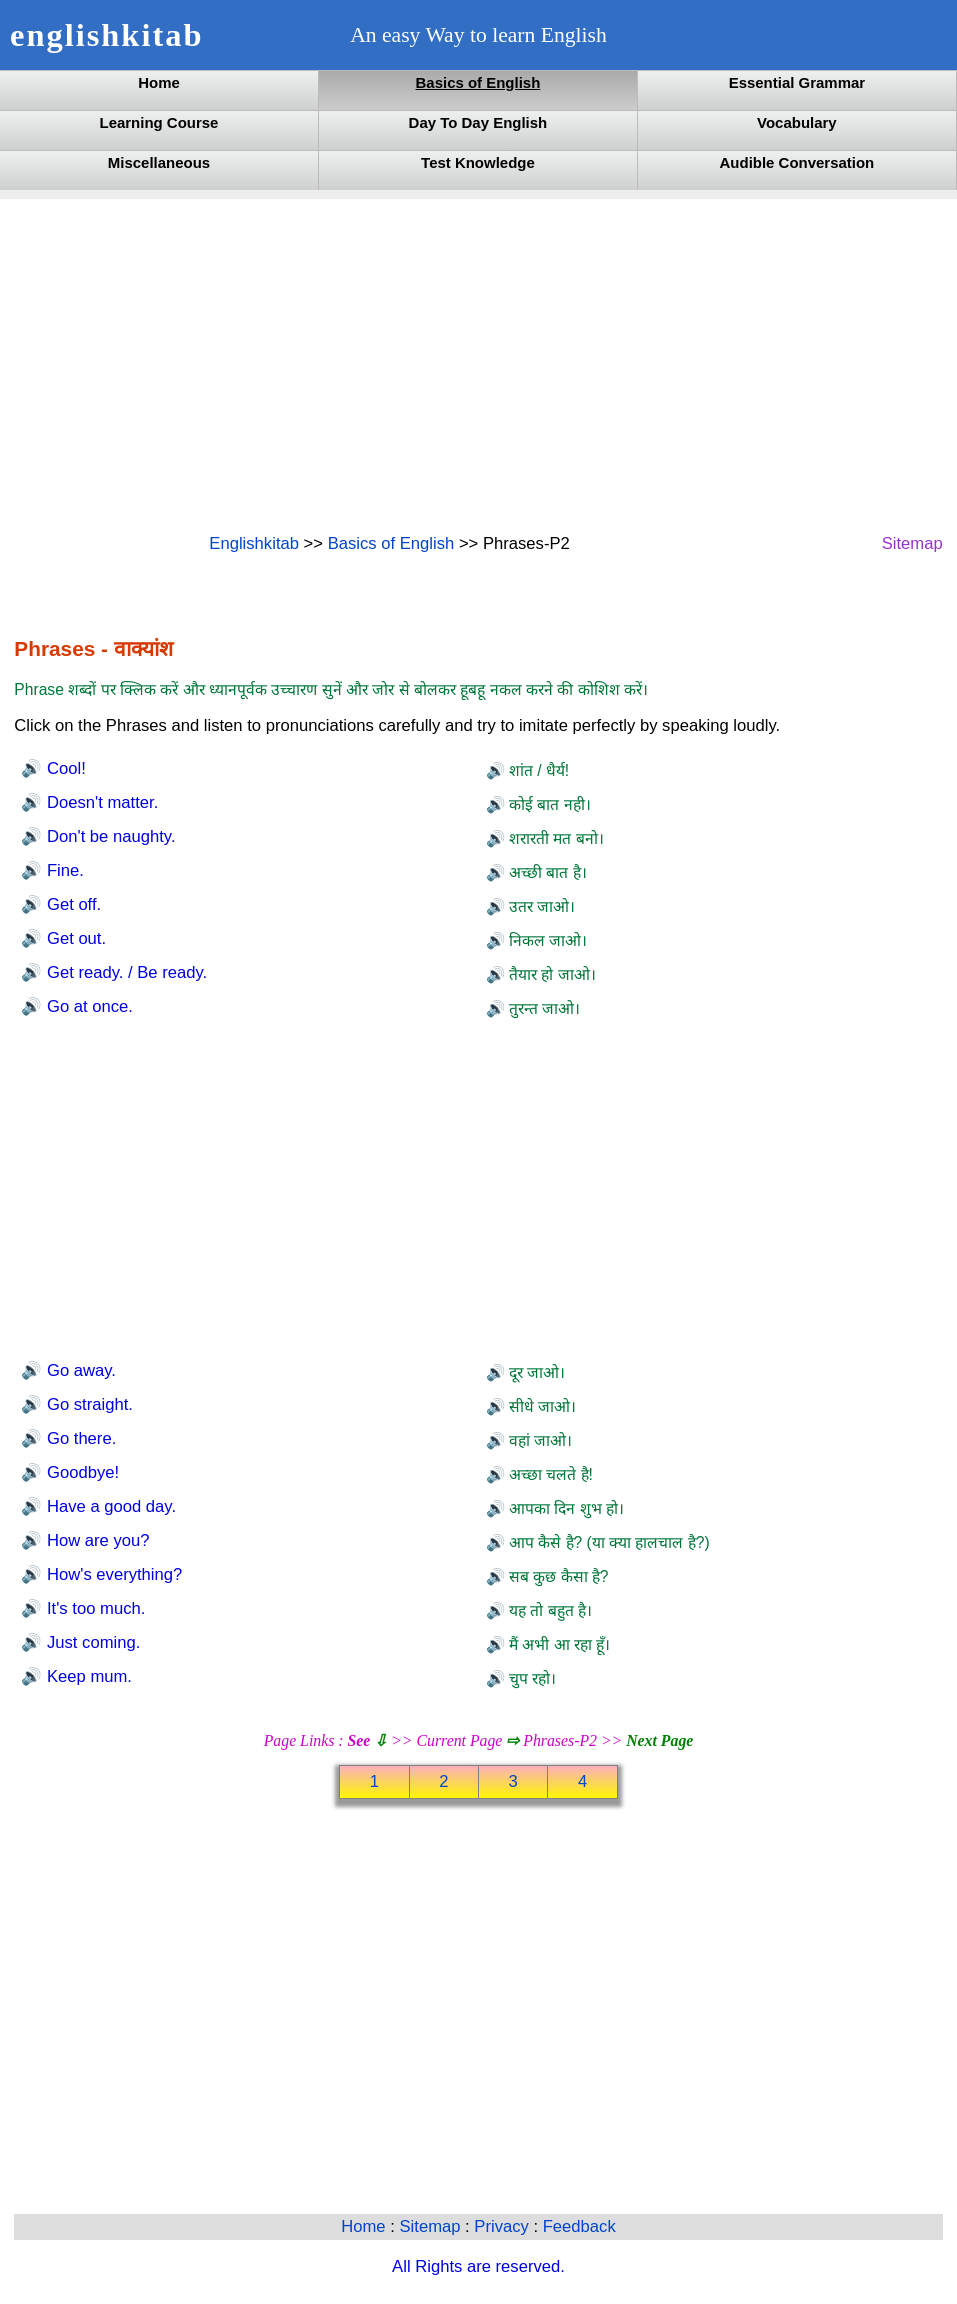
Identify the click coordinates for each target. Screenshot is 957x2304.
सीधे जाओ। (541, 1406)
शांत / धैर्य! (537, 770)
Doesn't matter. (100, 802)
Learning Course (159, 122)
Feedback (579, 2226)
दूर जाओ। (535, 1372)
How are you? (95, 1540)
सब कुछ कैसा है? (557, 1576)
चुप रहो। (531, 1678)
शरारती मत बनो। (554, 838)
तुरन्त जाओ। (543, 1008)
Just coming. (91, 1642)
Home (159, 82)
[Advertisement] (478, 364)
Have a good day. (109, 1506)
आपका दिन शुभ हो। (564, 1508)
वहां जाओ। (539, 1440)
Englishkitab (254, 543)
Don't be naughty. (108, 836)
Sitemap (912, 543)
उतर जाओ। (540, 906)
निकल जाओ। (546, 940)
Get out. (74, 938)
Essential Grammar (797, 82)
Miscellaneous (159, 162)
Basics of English (478, 82)
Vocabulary (797, 122)
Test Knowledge (478, 162)
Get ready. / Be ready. (124, 972)
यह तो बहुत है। (548, 1610)
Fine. (63, 870)
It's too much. (93, 1608)
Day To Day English (478, 122)
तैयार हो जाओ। (550, 974)
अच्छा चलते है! (549, 1474)
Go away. (79, 1370)
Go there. (79, 1438)
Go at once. (87, 1006)
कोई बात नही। (548, 804)
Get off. (71, 904)
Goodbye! (80, 1472)
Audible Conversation (797, 162)
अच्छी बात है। (546, 872)
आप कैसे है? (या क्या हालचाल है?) (607, 1542)
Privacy (503, 2226)
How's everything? (112, 1574)
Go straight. (87, 1404)
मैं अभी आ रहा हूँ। (558, 1644)
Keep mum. (87, 1676)
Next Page (659, 1740)
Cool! (63, 768)
